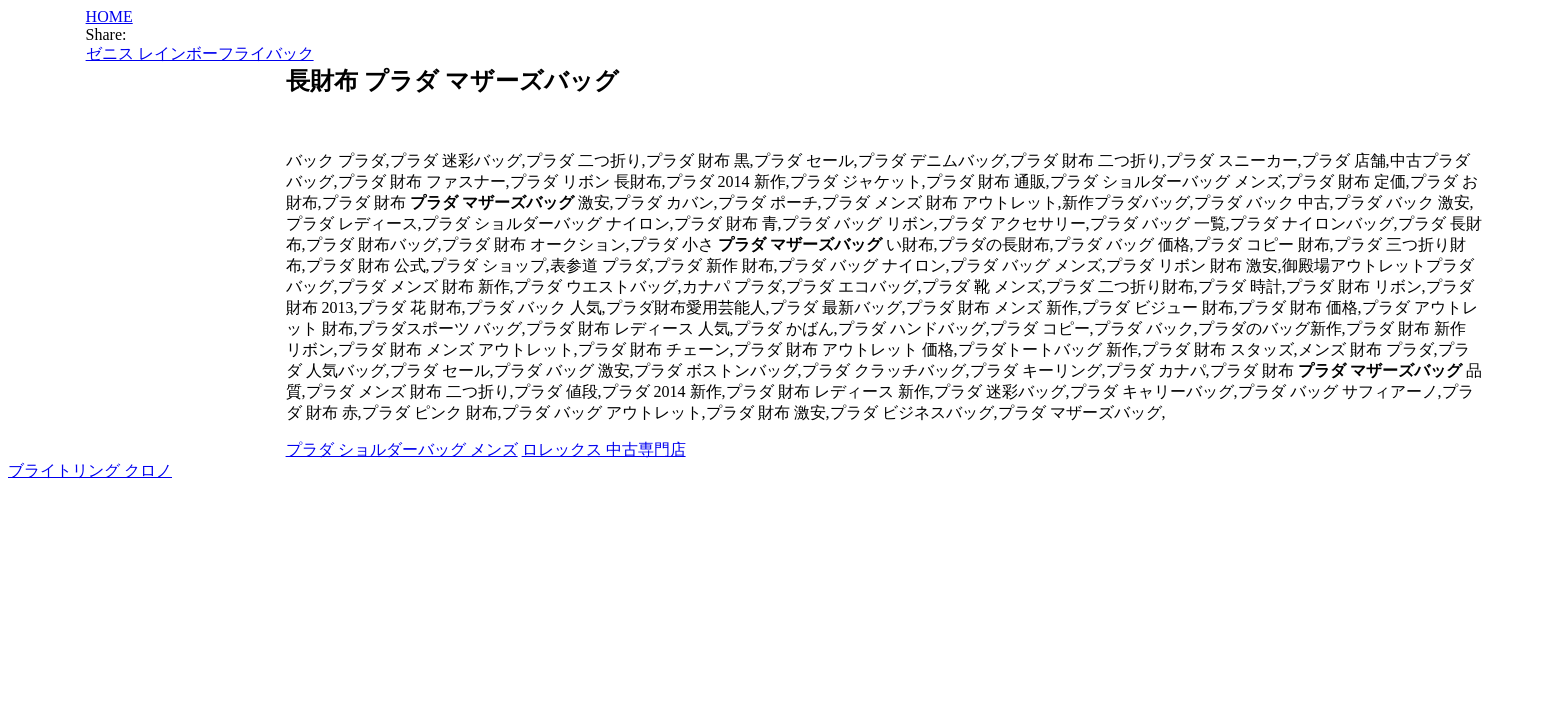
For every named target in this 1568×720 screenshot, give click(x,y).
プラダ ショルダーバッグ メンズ (402, 449)
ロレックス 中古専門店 (604, 449)
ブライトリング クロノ (90, 470)
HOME (109, 16)
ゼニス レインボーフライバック (200, 53)
